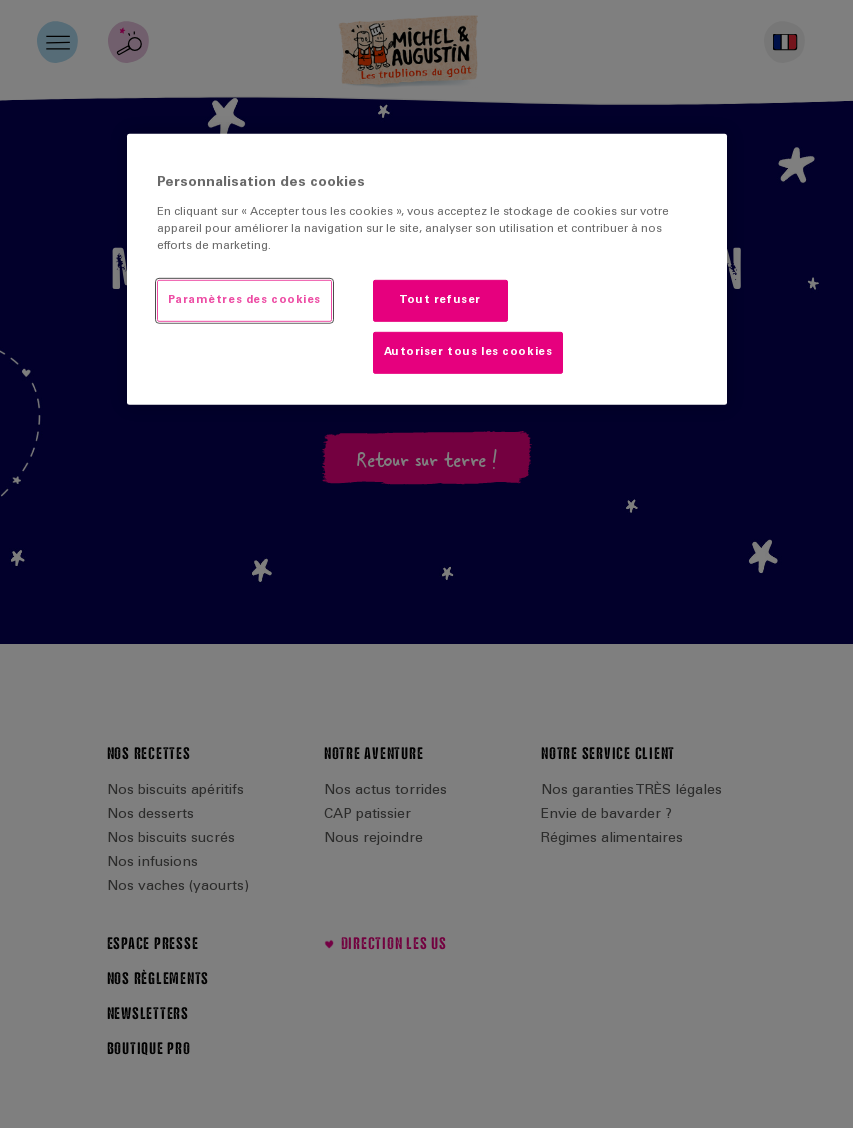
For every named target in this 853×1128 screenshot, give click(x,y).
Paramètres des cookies (245, 300)
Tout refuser (440, 300)
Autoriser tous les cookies (468, 352)
